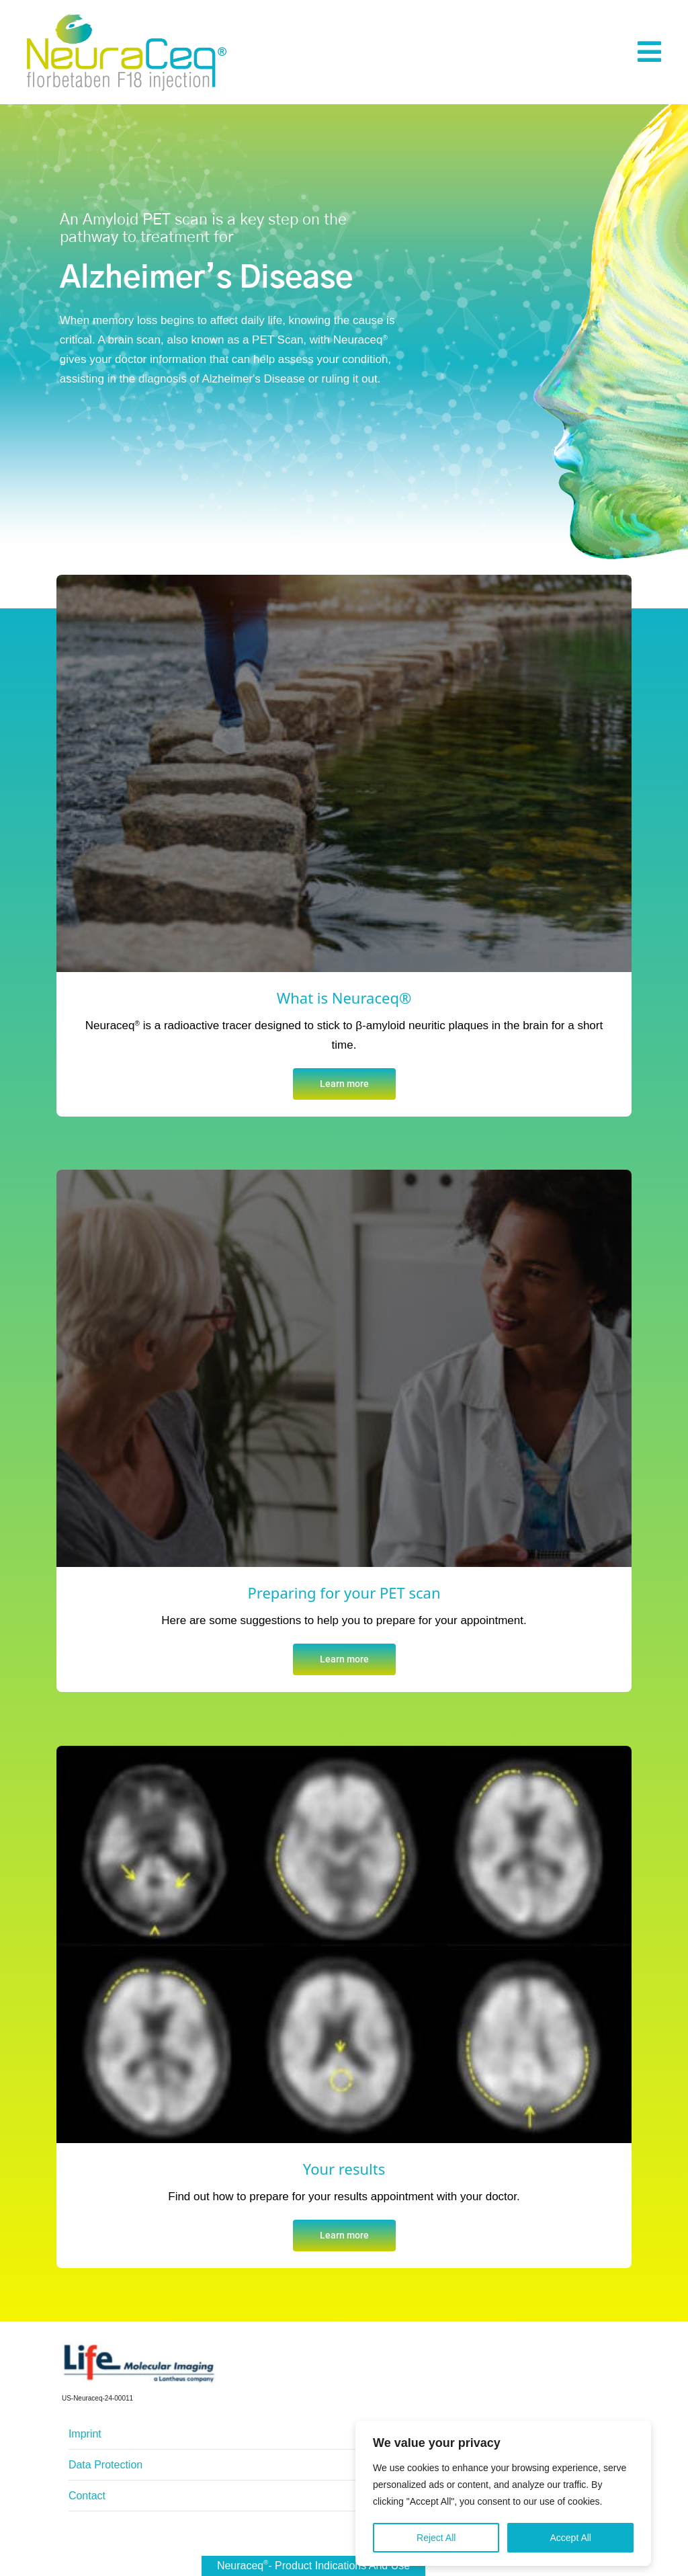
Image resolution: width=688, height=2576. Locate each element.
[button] (649, 52)
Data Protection (105, 2464)
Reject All (436, 2541)
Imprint (85, 2434)
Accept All (570, 2541)
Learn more (344, 1083)
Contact (87, 2495)
